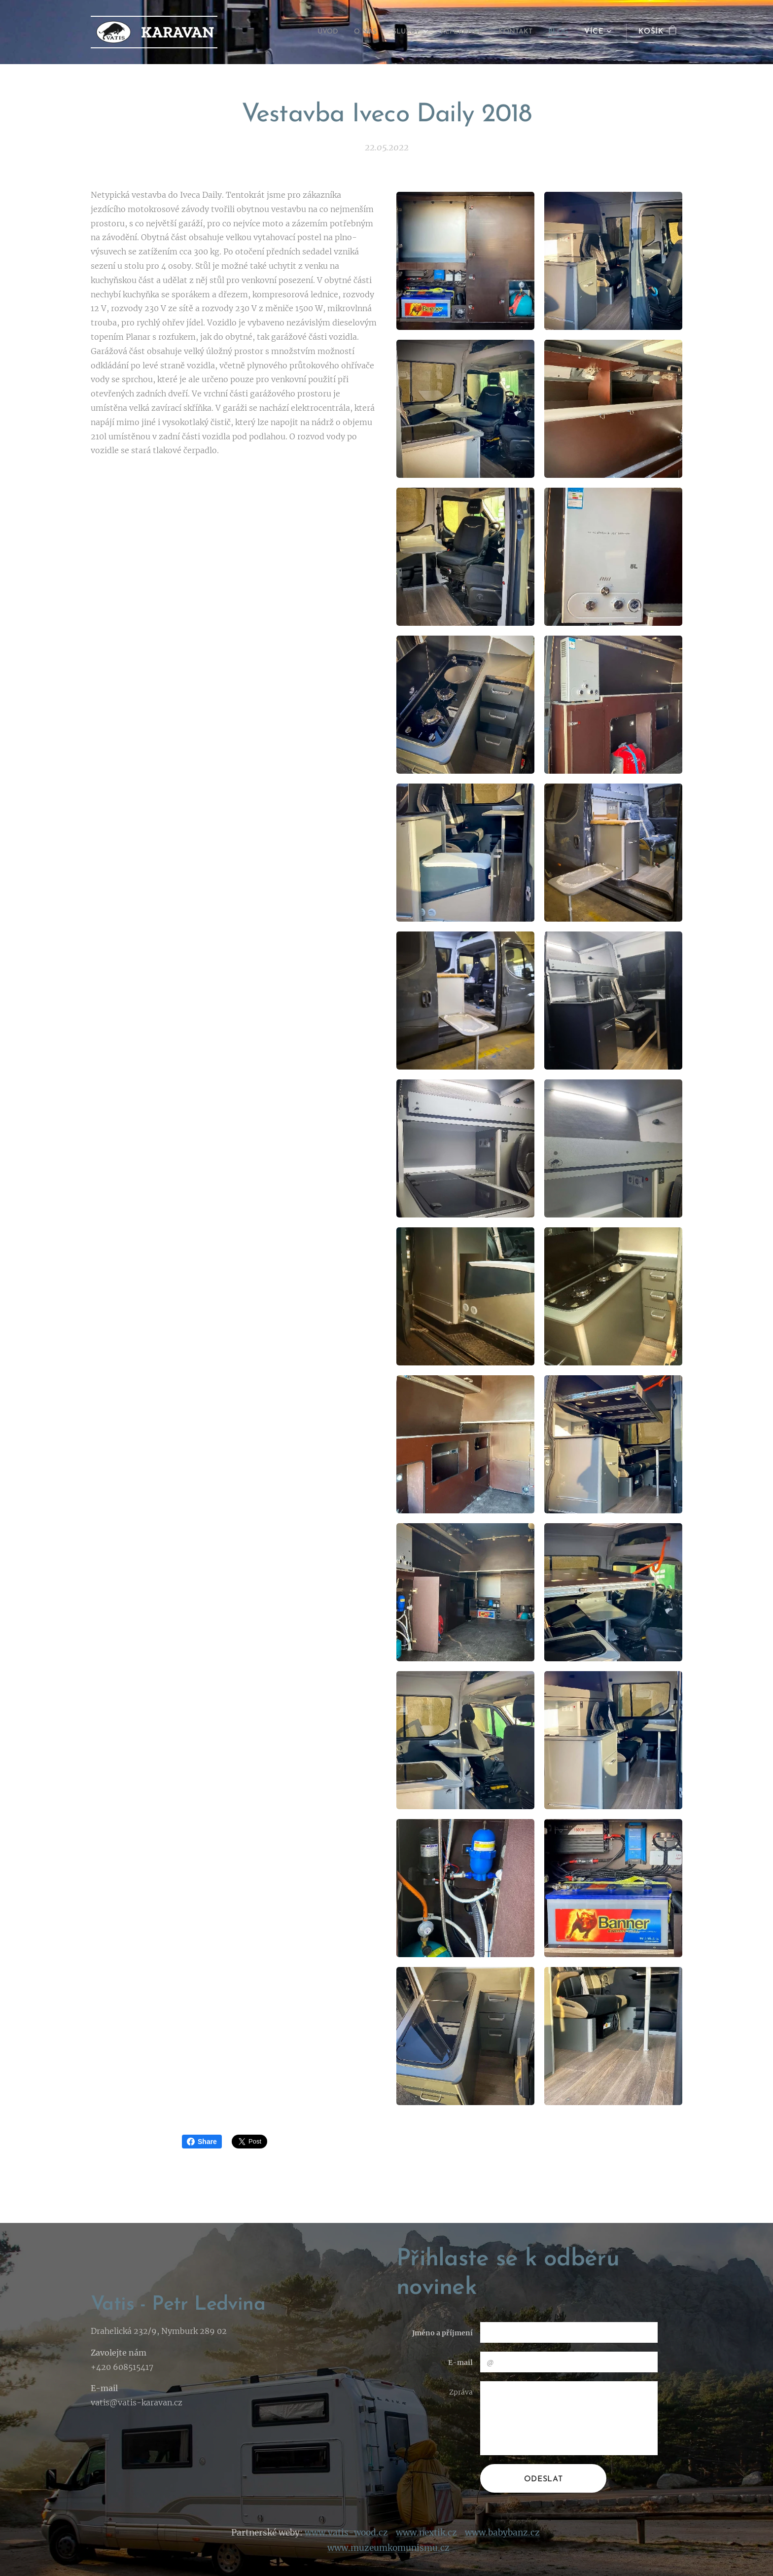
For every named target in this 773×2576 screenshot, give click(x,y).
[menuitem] (307, 32)
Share (202, 2142)
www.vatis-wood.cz (346, 2532)
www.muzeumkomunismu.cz (388, 2547)
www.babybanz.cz (502, 2532)
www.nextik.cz (426, 2532)
